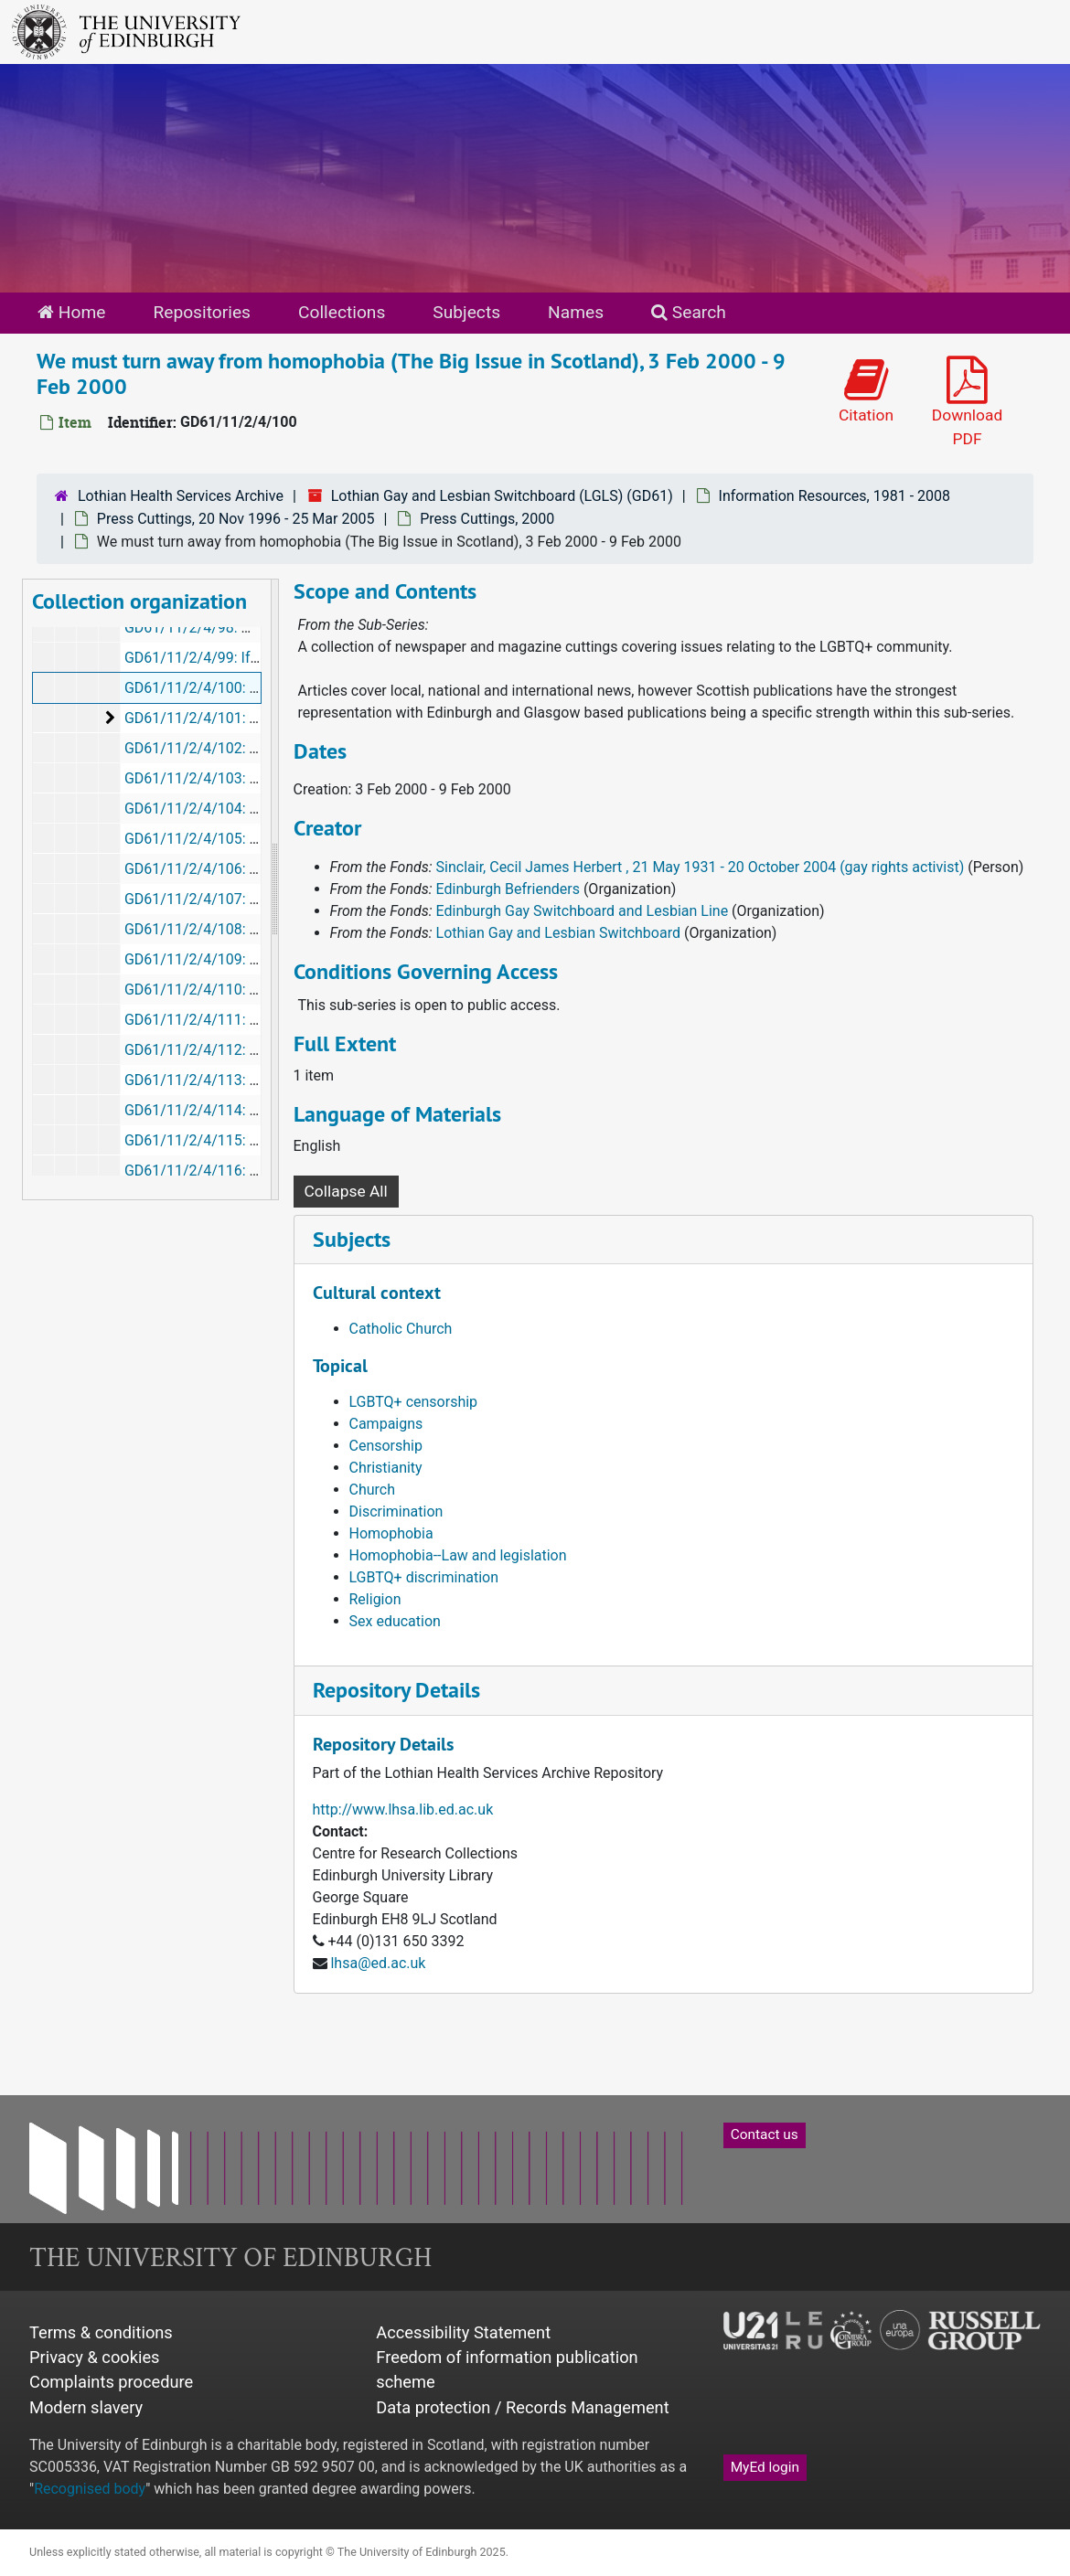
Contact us (764, 2134)
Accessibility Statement (463, 2332)
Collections (341, 312)
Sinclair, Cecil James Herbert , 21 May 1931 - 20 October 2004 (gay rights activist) (700, 867)
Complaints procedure (111, 2381)
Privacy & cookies (94, 2357)
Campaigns (386, 1423)
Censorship (386, 1445)
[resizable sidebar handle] (274, 889)
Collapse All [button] (346, 1191)
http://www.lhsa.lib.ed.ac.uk (403, 1809)
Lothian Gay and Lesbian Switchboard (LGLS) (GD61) (502, 496)
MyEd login (765, 2467)
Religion (375, 1599)
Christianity (386, 1467)
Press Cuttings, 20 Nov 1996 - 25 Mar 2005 (236, 518)
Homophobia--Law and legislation (458, 1555)
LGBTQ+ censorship (413, 1401)
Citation (866, 390)
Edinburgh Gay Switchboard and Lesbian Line (582, 911)
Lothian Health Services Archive (181, 496)
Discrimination (396, 1511)
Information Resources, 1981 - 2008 (834, 496)
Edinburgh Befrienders (508, 889)
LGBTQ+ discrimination (424, 1577)
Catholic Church (401, 1328)
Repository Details (396, 1690)
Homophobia (391, 1533)
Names (576, 312)
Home (71, 312)
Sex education (395, 1621)
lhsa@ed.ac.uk (377, 1963)
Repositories (202, 312)
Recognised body (89, 2488)
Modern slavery (86, 2407)
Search (688, 312)
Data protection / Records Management (522, 2407)
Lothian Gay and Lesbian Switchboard (558, 933)
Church (372, 1489)
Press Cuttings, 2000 (487, 518)
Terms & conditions (101, 2332)
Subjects (466, 312)
